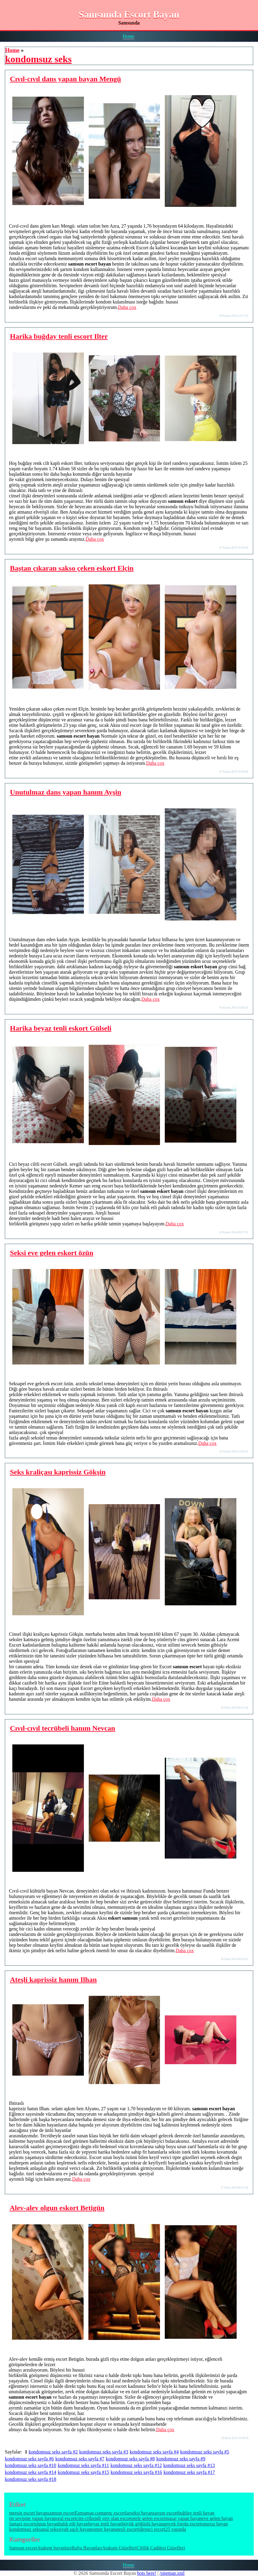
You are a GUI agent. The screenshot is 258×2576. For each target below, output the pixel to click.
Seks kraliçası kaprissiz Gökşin (58, 1472)
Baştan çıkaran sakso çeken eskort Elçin (72, 568)
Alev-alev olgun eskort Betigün (57, 2208)
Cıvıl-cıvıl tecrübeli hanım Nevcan (62, 1728)
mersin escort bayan (28, 2512)
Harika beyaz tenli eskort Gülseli (60, 1028)
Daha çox (127, 307)
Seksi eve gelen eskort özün (51, 1253)
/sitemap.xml (172, 2573)
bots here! (146, 2573)
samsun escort (61, 2512)
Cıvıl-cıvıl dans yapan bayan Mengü (65, 79)
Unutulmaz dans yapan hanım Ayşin (65, 792)
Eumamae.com (89, 2512)
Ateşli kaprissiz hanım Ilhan (53, 1979)
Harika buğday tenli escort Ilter (59, 336)
